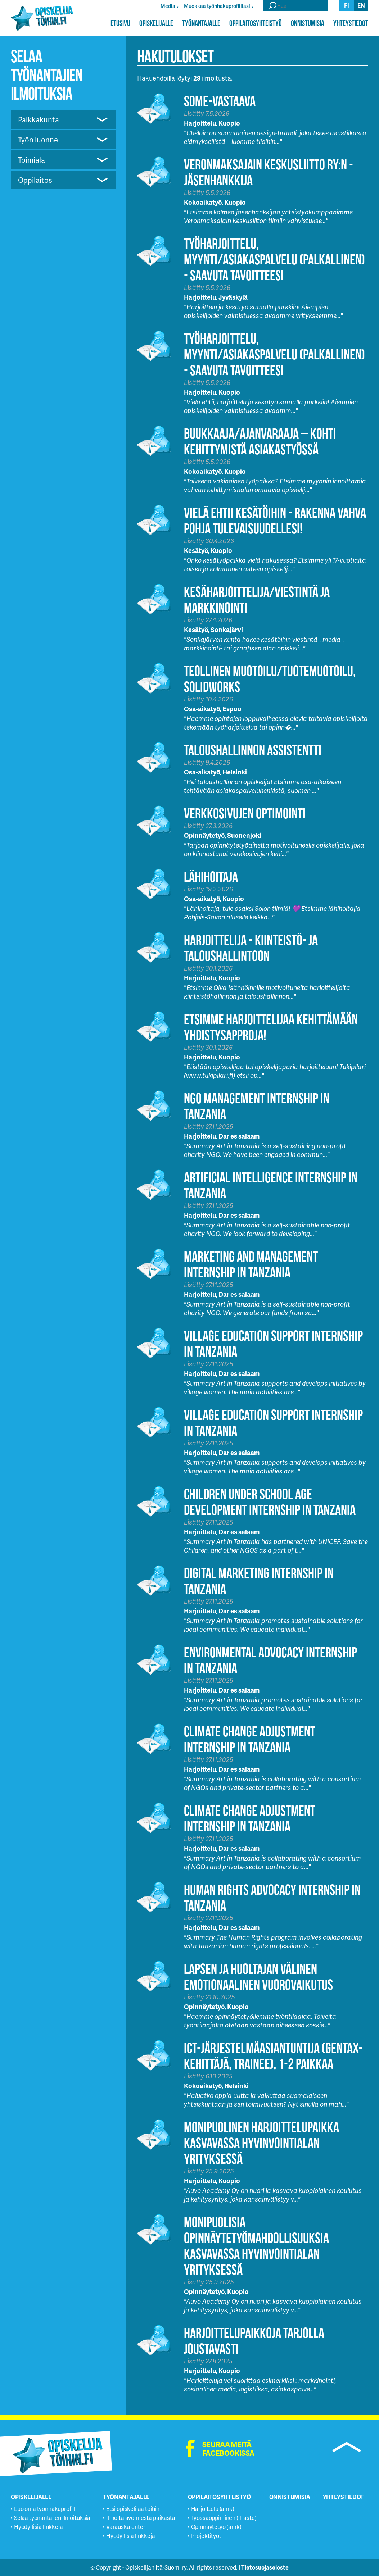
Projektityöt (206, 2535)
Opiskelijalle (156, 23)
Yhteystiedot (350, 23)
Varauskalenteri (126, 2526)
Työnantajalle (201, 23)
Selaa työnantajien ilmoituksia (52, 2517)
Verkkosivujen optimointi (245, 813)
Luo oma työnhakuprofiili (45, 2508)
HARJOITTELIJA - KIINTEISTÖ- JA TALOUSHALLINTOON (251, 947)
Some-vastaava (220, 101)
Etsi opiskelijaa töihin (132, 2508)
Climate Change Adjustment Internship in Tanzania (249, 1739)
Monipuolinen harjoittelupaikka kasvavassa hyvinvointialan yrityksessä (261, 2142)
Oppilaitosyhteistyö (255, 23)
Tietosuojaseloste (265, 2567)
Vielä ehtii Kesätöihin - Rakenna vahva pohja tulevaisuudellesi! (275, 520)
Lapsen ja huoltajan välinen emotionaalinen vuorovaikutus (258, 1976)
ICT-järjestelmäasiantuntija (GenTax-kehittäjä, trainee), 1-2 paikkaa (273, 2055)
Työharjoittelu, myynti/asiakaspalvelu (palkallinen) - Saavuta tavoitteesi (274, 259)
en (361, 5)
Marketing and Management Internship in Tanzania (251, 1264)
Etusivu (120, 23)
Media (168, 6)
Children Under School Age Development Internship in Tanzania (270, 1501)
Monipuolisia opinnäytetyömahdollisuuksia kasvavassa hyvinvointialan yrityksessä (256, 2245)
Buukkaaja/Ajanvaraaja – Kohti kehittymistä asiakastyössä (260, 441)
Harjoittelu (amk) (212, 2508)
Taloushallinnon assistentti (252, 750)
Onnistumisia (307, 23)
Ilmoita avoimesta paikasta (140, 2517)
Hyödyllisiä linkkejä (38, 2526)
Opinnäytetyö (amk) (216, 2526)
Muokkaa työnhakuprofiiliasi (217, 6)
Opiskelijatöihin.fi (42, 18)
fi (346, 5)
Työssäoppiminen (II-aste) (224, 2517)
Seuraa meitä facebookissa (228, 2448)
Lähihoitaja (211, 876)
